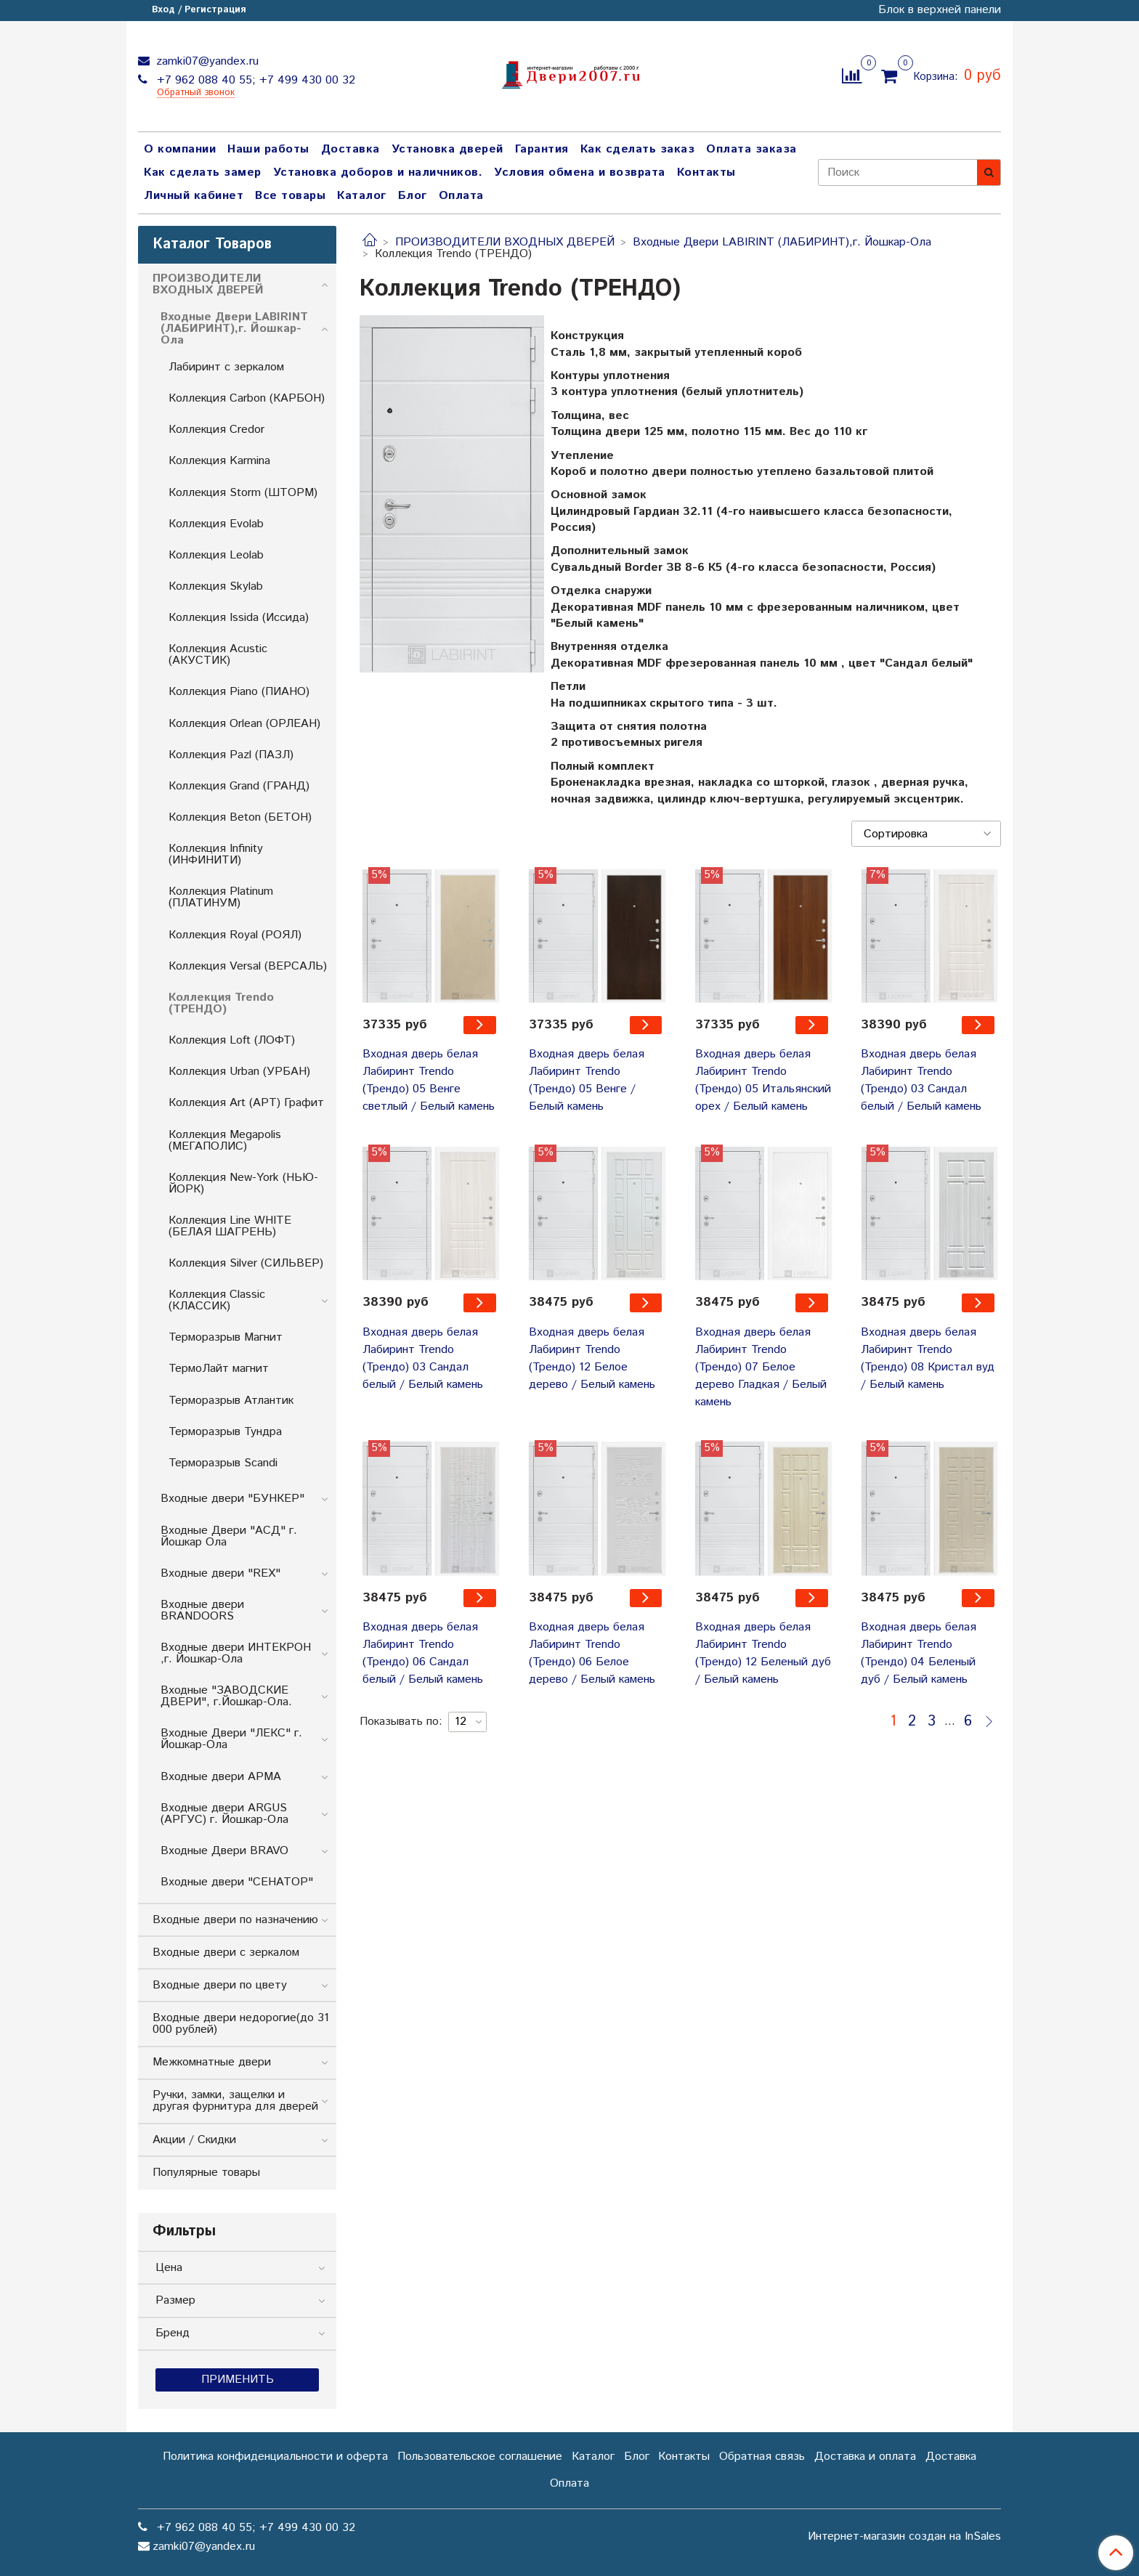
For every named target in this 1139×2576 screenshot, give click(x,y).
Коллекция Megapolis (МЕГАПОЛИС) (225, 1140)
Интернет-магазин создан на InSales (904, 2537)
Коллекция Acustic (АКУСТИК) (218, 655)
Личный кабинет (193, 195)
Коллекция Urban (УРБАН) (239, 1071)
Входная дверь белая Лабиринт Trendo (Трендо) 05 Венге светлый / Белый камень (428, 1080)
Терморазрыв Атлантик (231, 1400)
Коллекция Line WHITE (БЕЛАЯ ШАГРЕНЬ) (230, 1226)
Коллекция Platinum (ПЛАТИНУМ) (221, 897)
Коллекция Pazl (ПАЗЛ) (231, 755)
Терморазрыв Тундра (225, 1431)
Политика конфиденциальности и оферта (275, 2456)
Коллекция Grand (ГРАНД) (239, 786)
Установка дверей (447, 149)
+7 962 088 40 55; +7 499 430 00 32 (254, 80)
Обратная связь (762, 2456)
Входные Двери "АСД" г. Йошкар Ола (229, 1536)
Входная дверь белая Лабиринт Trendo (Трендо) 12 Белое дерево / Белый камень (592, 1358)
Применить (237, 2379)
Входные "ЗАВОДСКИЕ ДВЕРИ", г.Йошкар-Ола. (226, 1696)
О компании (180, 149)
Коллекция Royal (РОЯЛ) (235, 935)
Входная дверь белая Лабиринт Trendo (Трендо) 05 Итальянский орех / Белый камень (763, 1080)
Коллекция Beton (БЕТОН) (240, 817)
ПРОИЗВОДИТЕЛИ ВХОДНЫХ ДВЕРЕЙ (505, 242)
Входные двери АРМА (221, 1776)
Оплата (461, 195)
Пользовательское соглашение (479, 2456)
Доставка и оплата (865, 2456)
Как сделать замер (203, 172)
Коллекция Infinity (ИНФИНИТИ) (216, 854)
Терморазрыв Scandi (223, 1463)
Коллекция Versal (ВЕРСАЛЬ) (248, 966)
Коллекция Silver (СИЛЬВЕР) (246, 1263)
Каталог (361, 195)
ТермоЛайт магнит (219, 1368)
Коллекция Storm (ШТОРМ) (243, 492)
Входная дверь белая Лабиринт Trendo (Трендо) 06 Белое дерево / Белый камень (592, 1653)
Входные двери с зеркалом (226, 1952)
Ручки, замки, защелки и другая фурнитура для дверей (235, 2101)
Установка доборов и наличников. (378, 172)
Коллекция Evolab (216, 524)
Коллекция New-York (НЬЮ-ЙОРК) (243, 1183)
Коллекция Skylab (216, 586)
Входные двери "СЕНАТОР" (237, 1882)
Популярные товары (206, 2172)
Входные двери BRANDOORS (202, 1610)
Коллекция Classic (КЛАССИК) (217, 1300)
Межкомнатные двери (212, 2062)
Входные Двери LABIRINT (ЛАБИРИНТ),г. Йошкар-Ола (782, 242)
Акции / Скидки (194, 2140)
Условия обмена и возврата (579, 172)
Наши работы (268, 149)
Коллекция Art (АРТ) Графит (246, 1102)
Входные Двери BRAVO (224, 1850)
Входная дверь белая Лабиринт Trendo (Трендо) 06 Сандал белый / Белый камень (422, 1653)
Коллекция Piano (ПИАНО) (239, 691)
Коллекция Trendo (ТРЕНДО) (221, 1003)
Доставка (350, 149)
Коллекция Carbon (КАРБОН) (247, 398)
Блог (412, 195)
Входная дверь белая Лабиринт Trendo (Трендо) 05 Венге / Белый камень (586, 1080)
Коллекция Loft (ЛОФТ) (232, 1040)
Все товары (290, 195)
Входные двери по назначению (235, 1919)
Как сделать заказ (637, 149)
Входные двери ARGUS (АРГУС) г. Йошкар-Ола (224, 1814)
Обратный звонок (196, 93)
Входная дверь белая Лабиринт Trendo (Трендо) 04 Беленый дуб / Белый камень (918, 1653)
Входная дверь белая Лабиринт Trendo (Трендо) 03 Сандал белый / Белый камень (921, 1080)
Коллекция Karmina (219, 460)
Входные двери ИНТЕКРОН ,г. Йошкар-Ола (236, 1653)
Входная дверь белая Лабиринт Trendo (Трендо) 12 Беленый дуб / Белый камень (763, 1653)
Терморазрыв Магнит (226, 1337)
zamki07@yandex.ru (206, 61)
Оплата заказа (751, 149)
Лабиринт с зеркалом (226, 367)
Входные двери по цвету (220, 1985)
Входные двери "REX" (220, 1573)
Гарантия (542, 149)
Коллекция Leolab (216, 555)
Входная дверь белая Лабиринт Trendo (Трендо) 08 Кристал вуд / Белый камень (927, 1358)
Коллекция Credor (216, 429)
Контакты (706, 172)
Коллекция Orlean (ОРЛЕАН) (244, 723)
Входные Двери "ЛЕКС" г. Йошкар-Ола (231, 1739)
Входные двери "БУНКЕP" (232, 1498)
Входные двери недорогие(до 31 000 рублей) (241, 2024)
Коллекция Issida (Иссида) (239, 617)
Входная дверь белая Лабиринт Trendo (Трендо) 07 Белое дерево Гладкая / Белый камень (761, 1367)
